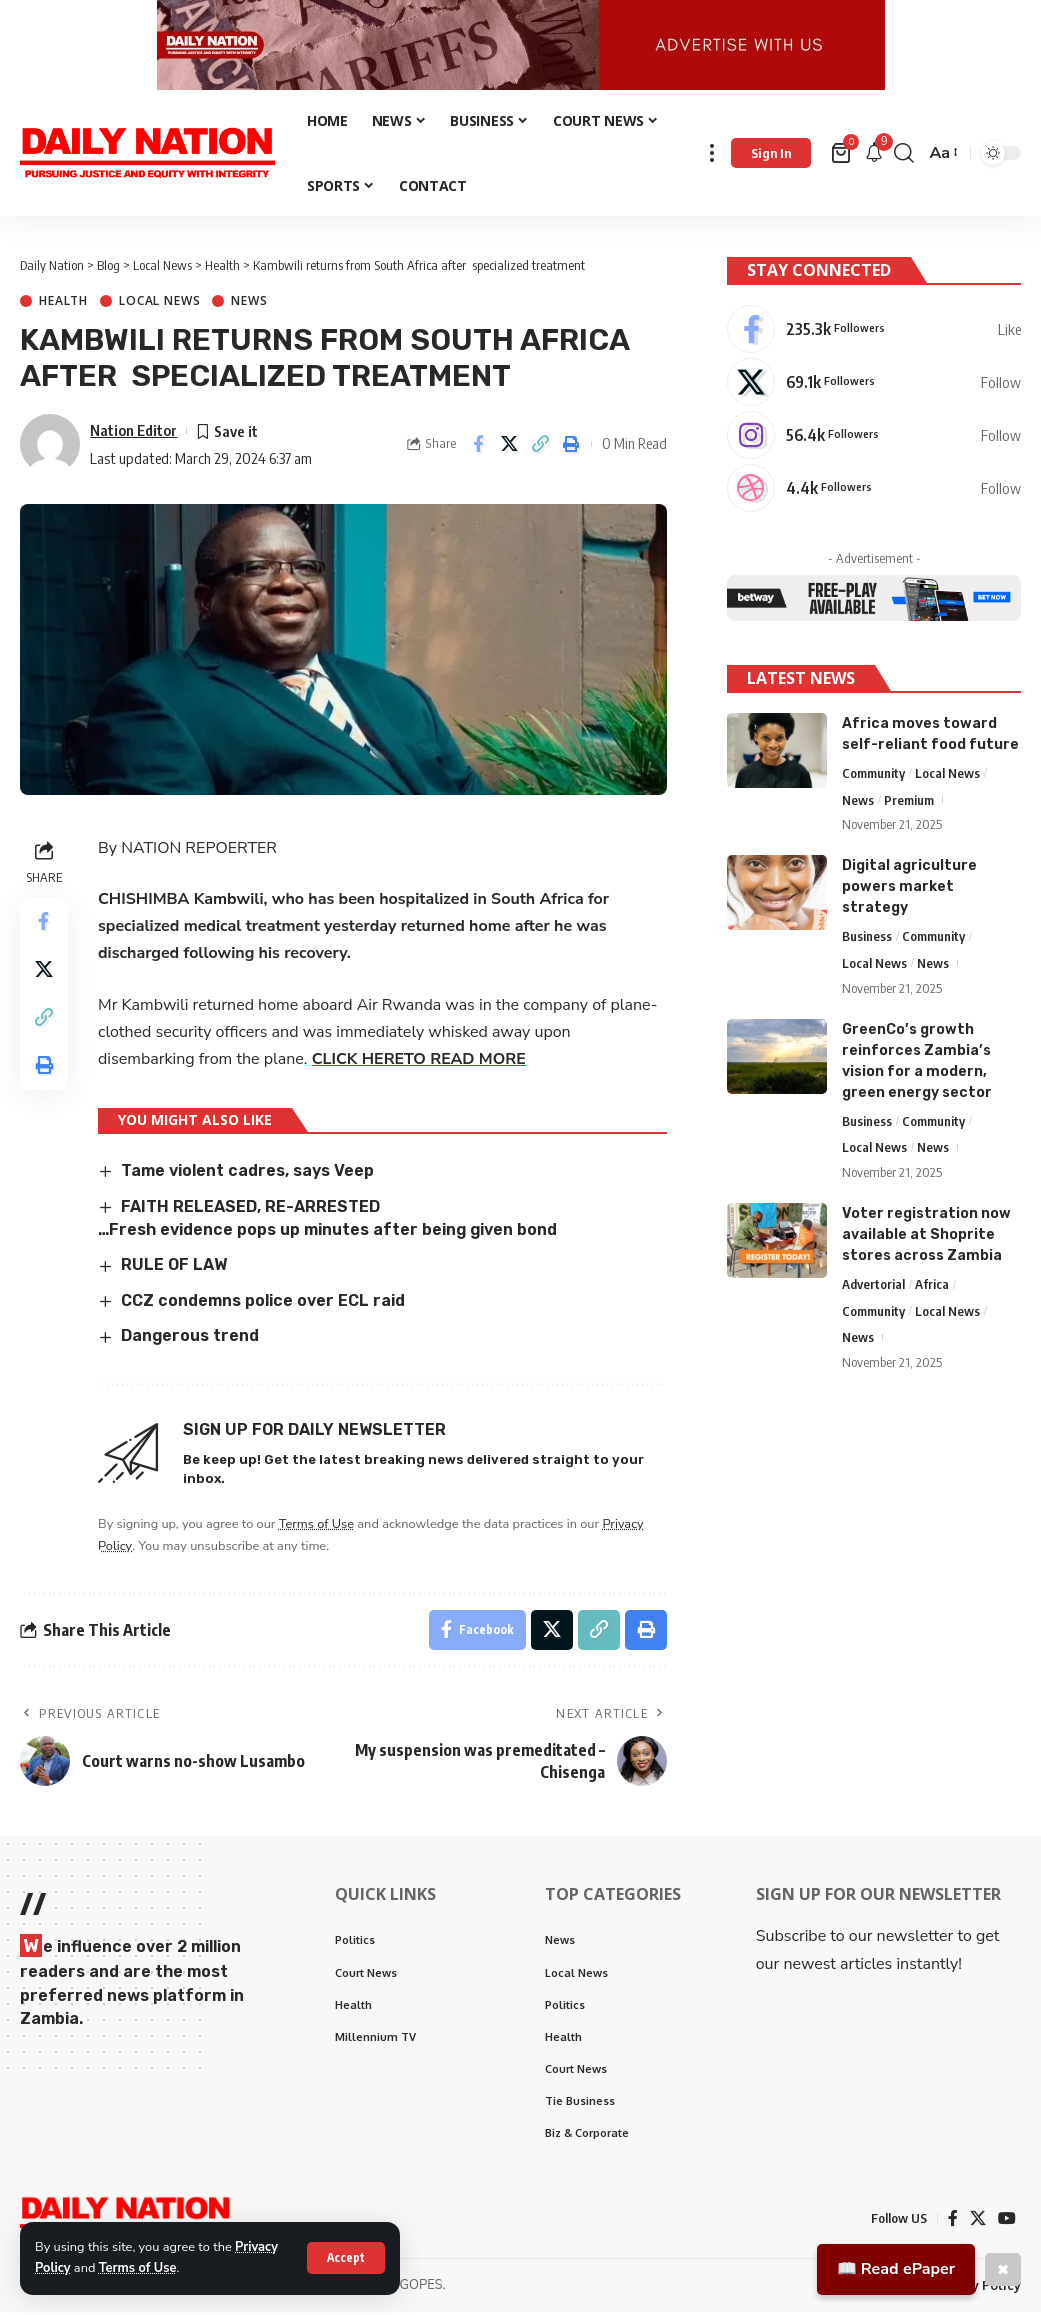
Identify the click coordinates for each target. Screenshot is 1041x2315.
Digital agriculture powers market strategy (909, 886)
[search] (904, 155)
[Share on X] (509, 447)
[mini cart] (842, 156)
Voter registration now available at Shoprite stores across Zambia (926, 1234)
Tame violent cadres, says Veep (247, 1173)
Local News (159, 304)
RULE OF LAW (174, 1267)
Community (873, 773)
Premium (909, 800)
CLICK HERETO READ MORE (419, 1061)
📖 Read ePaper (896, 2269)
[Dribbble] (874, 489)
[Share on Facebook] (478, 447)
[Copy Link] (540, 447)
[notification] (874, 155)
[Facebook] (874, 330)
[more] (712, 155)
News (249, 304)
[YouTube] (1007, 2220)
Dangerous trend (190, 1338)
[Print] (571, 447)
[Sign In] (771, 156)
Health (63, 304)
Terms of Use (138, 2268)
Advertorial (873, 1284)
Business (867, 936)
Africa (932, 1284)
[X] (874, 383)
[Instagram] (874, 436)
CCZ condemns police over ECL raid (263, 1302)
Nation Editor (133, 432)
